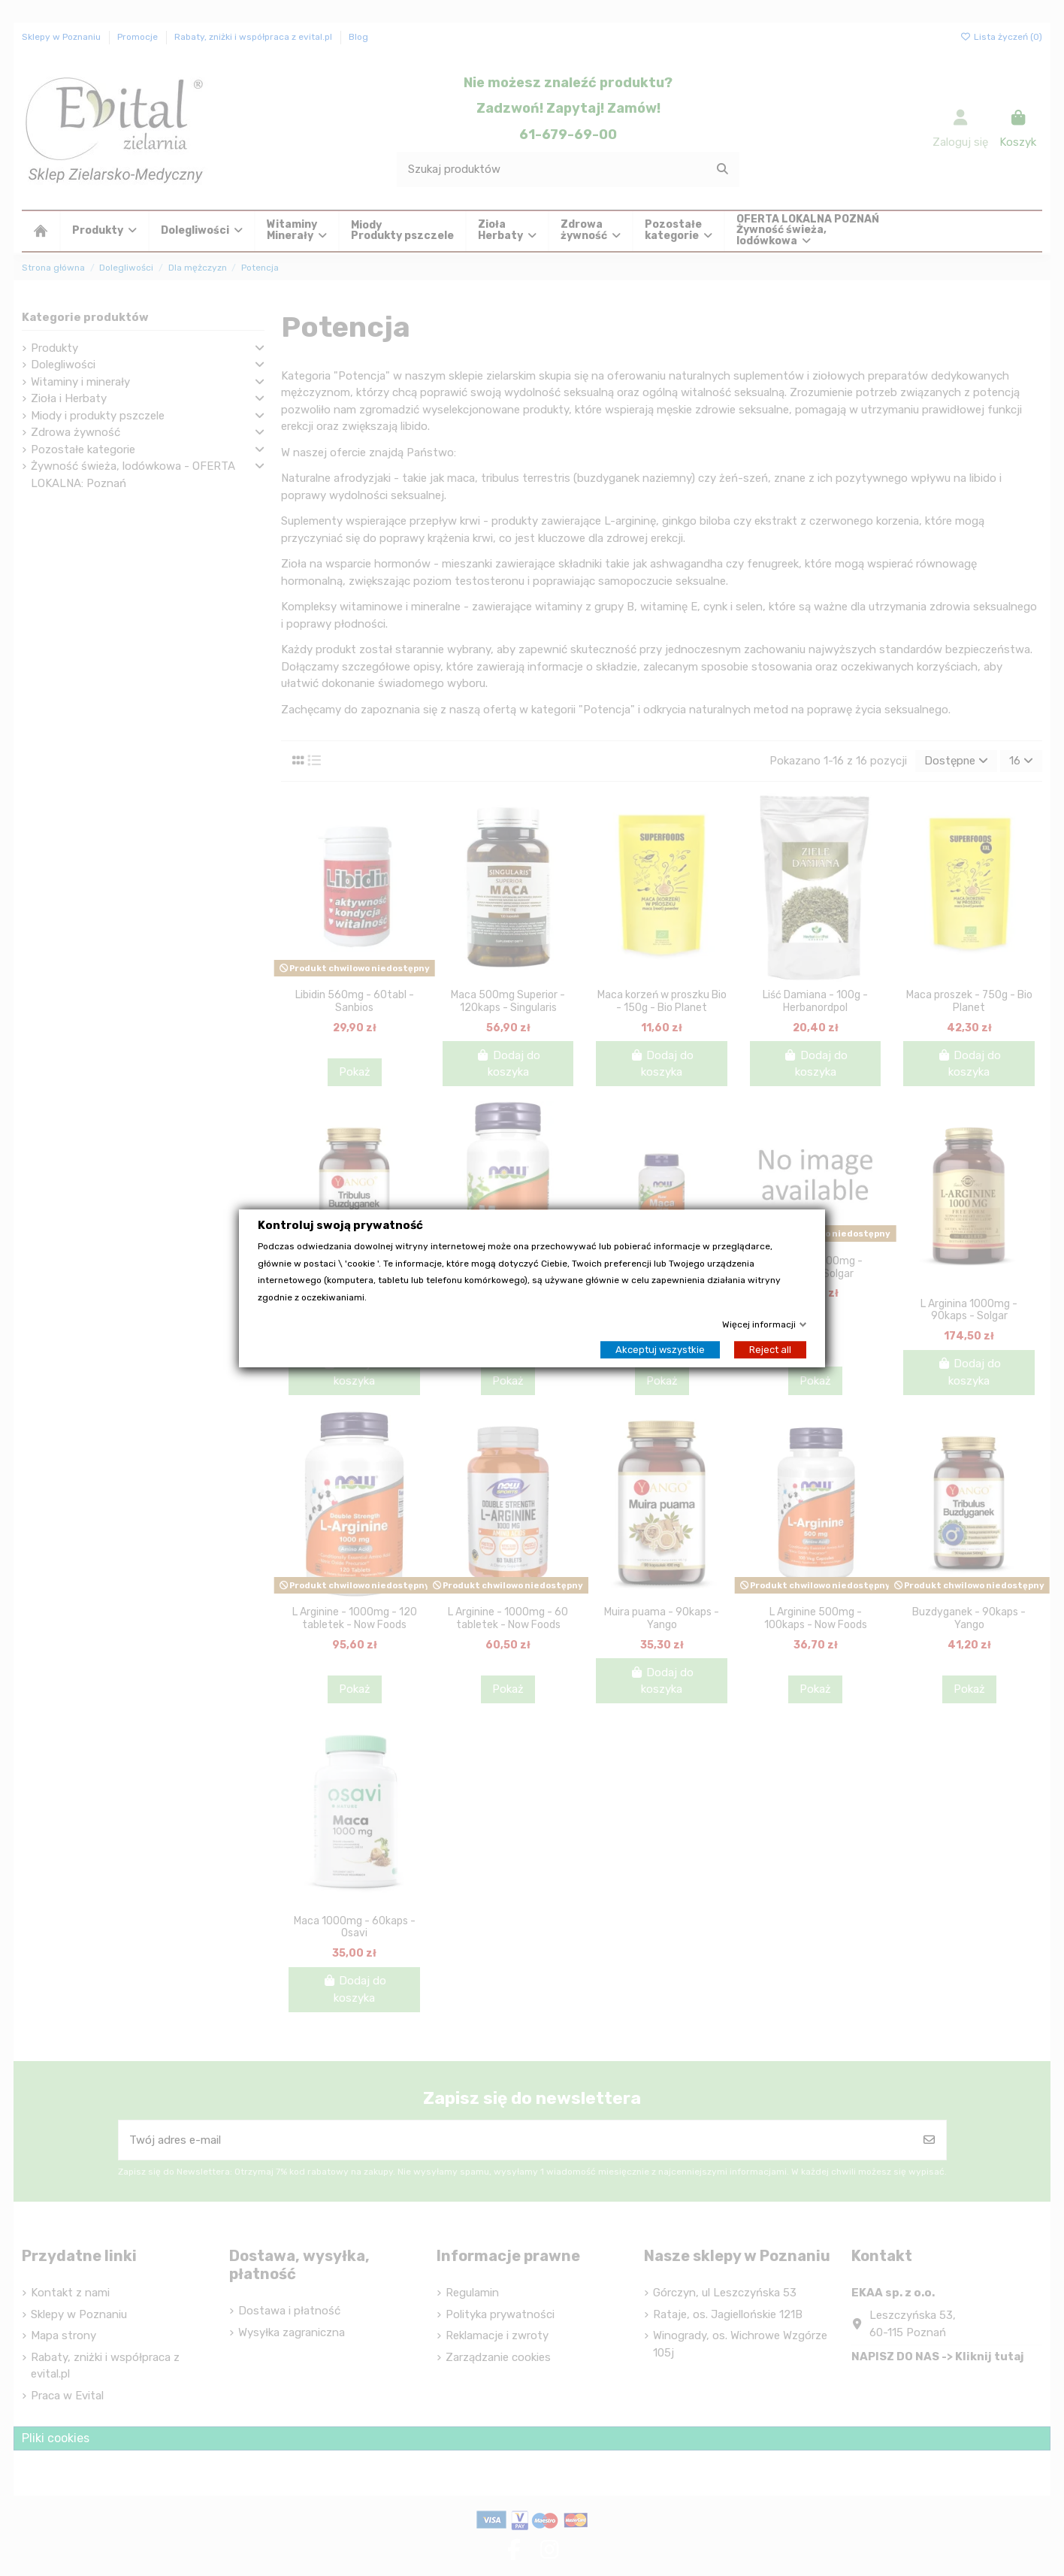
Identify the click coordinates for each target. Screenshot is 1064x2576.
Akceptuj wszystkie (660, 1349)
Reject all (770, 1349)
